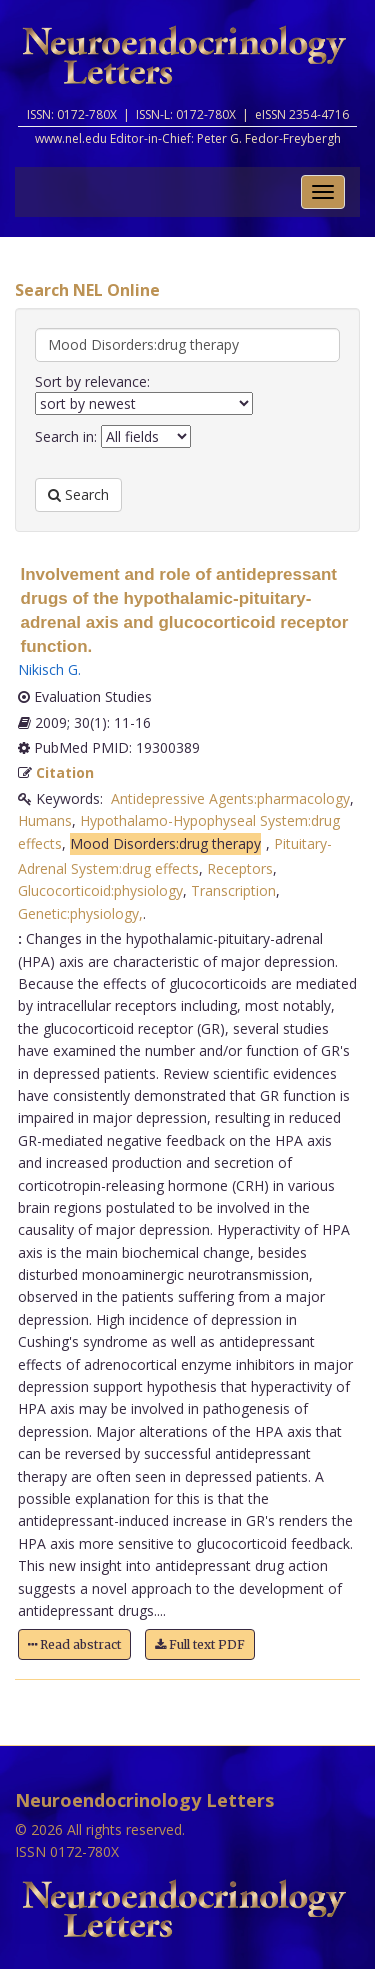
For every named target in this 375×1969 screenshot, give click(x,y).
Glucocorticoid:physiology (100, 890)
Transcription (233, 890)
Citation (65, 772)
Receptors (240, 868)
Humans (45, 820)
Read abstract (74, 1644)
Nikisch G (48, 669)
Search (78, 494)
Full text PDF (200, 1644)
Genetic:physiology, (80, 913)
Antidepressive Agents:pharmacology (230, 798)
